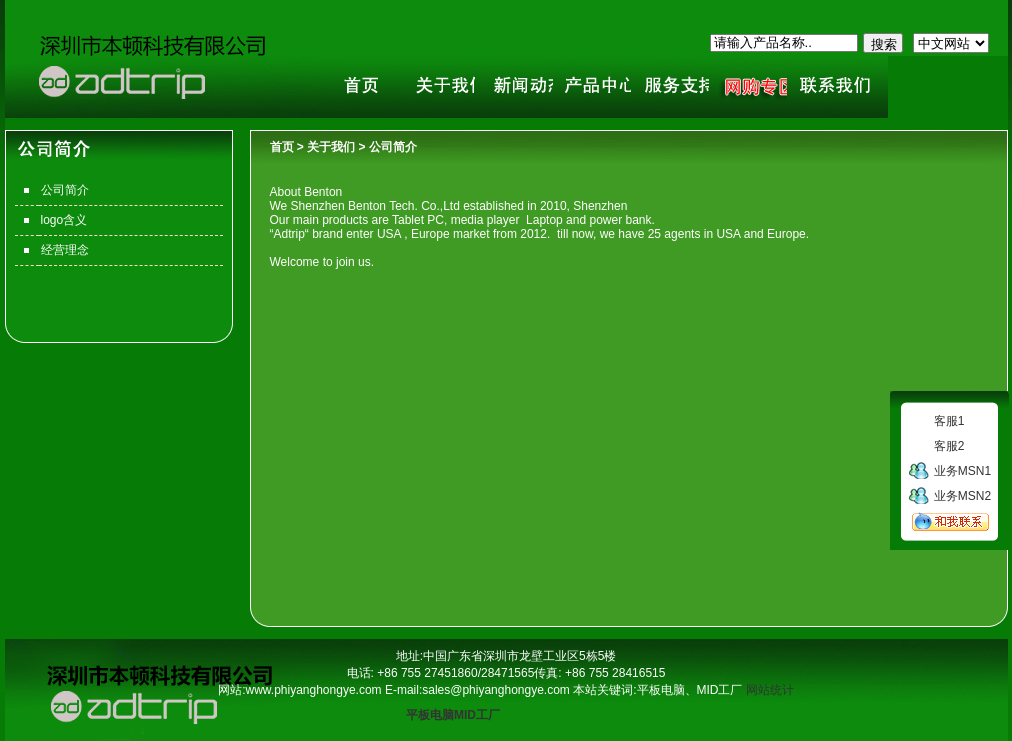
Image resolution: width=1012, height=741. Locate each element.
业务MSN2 (962, 496)
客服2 (949, 446)
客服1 (949, 421)
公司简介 (65, 190)
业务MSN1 (962, 471)
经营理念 (65, 250)
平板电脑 (430, 715)
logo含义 (64, 220)
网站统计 (770, 690)
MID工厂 (477, 715)
